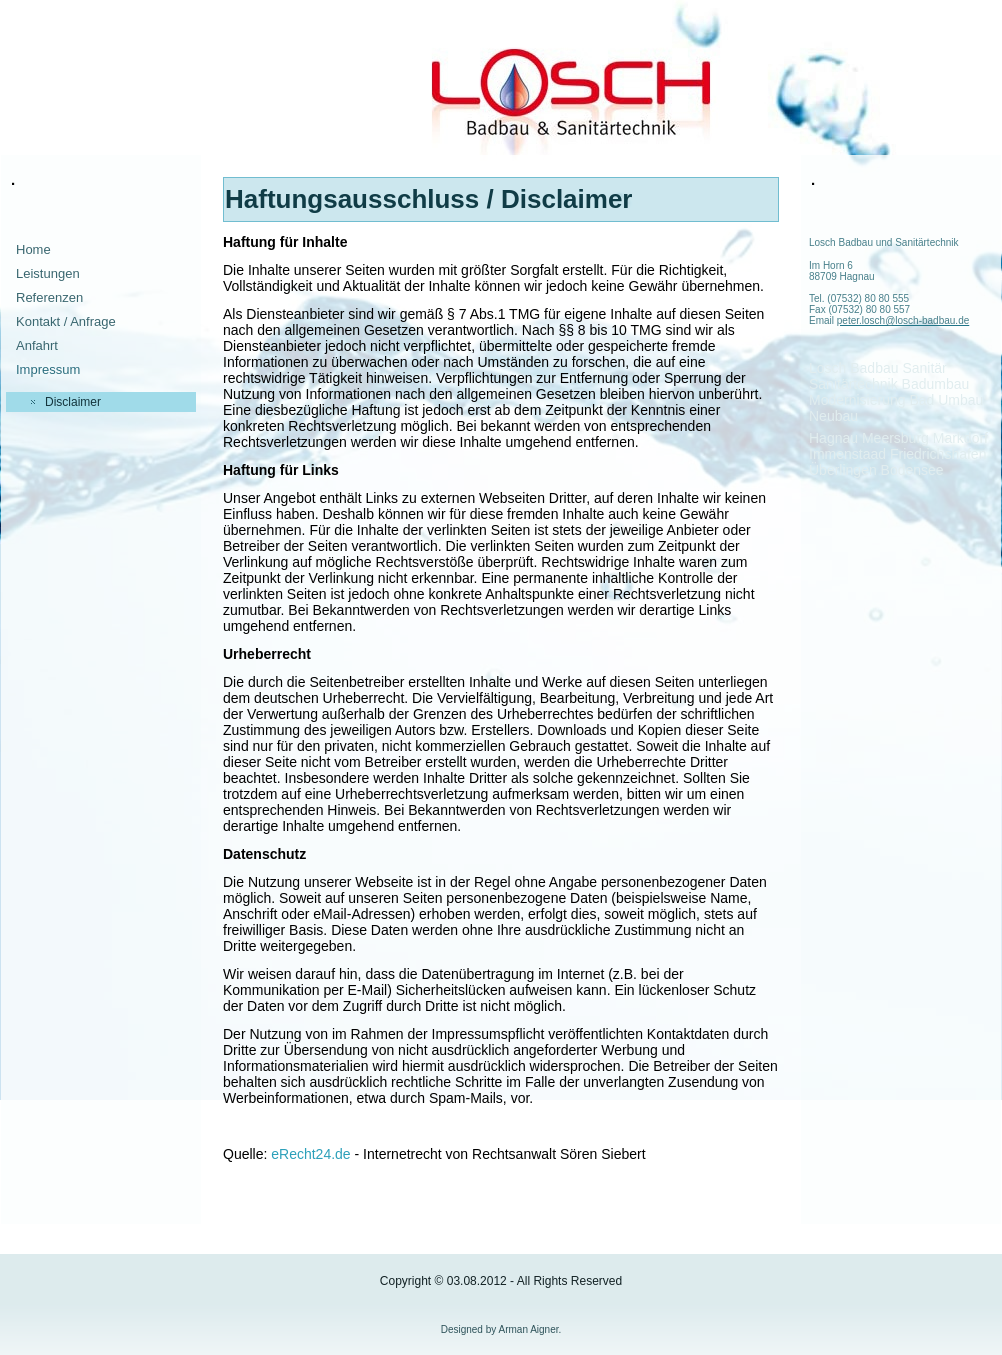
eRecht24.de (310, 1154)
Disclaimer (73, 402)
